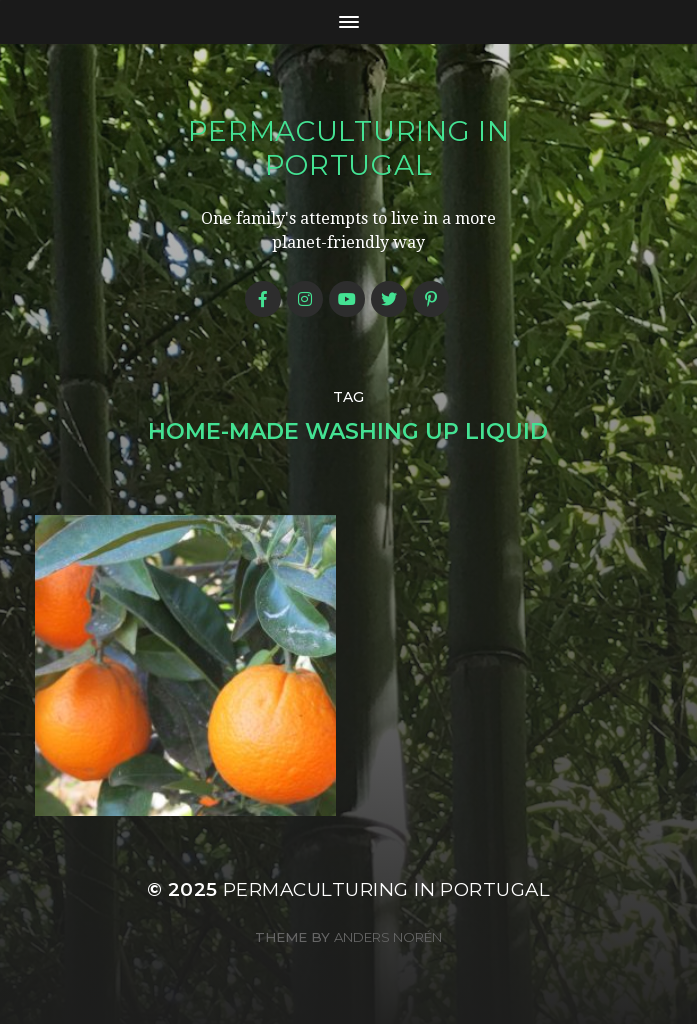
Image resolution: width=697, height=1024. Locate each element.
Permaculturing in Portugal (349, 148)
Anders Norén (388, 937)
